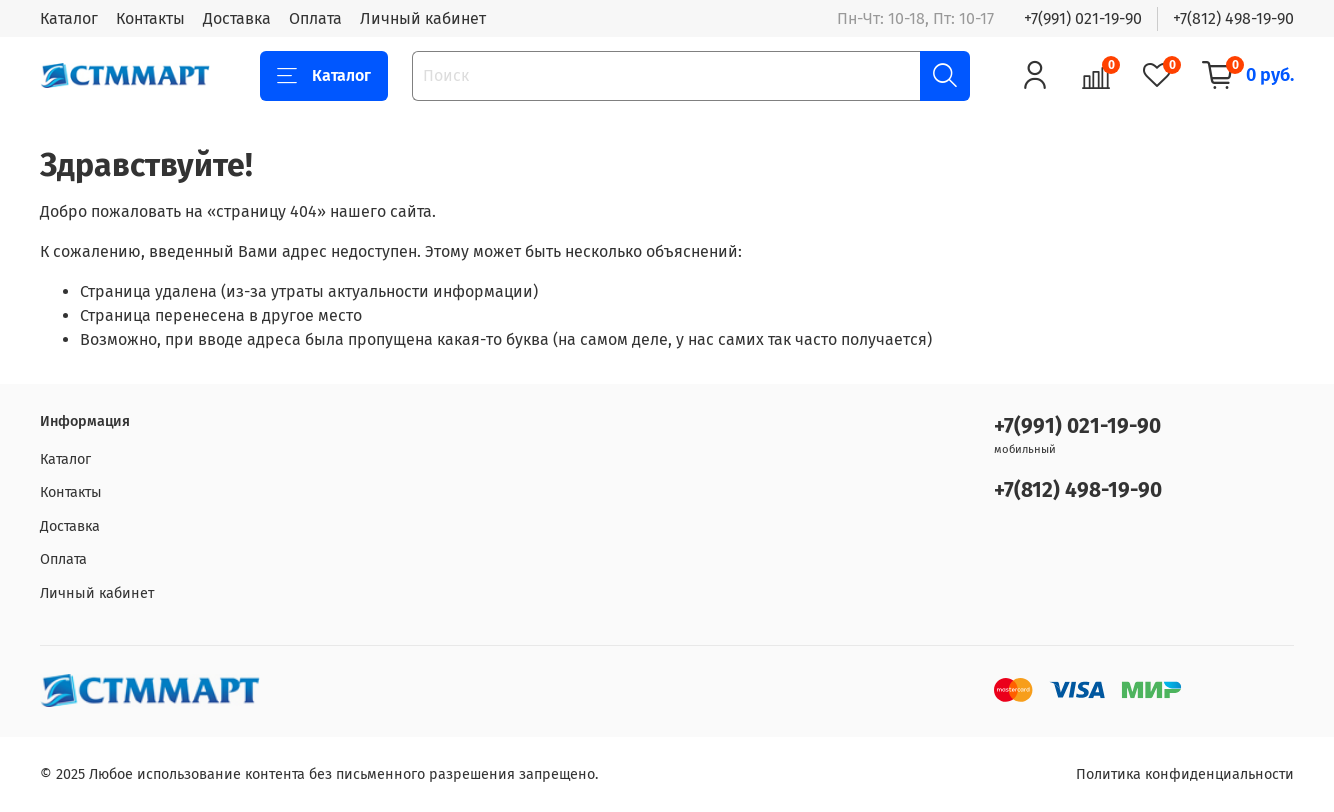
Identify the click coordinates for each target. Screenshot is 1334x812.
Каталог (69, 18)
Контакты (150, 18)
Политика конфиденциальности (1185, 774)
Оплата (315, 18)
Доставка (237, 18)
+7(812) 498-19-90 (1233, 18)
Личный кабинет (423, 18)
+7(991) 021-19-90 (1083, 18)
